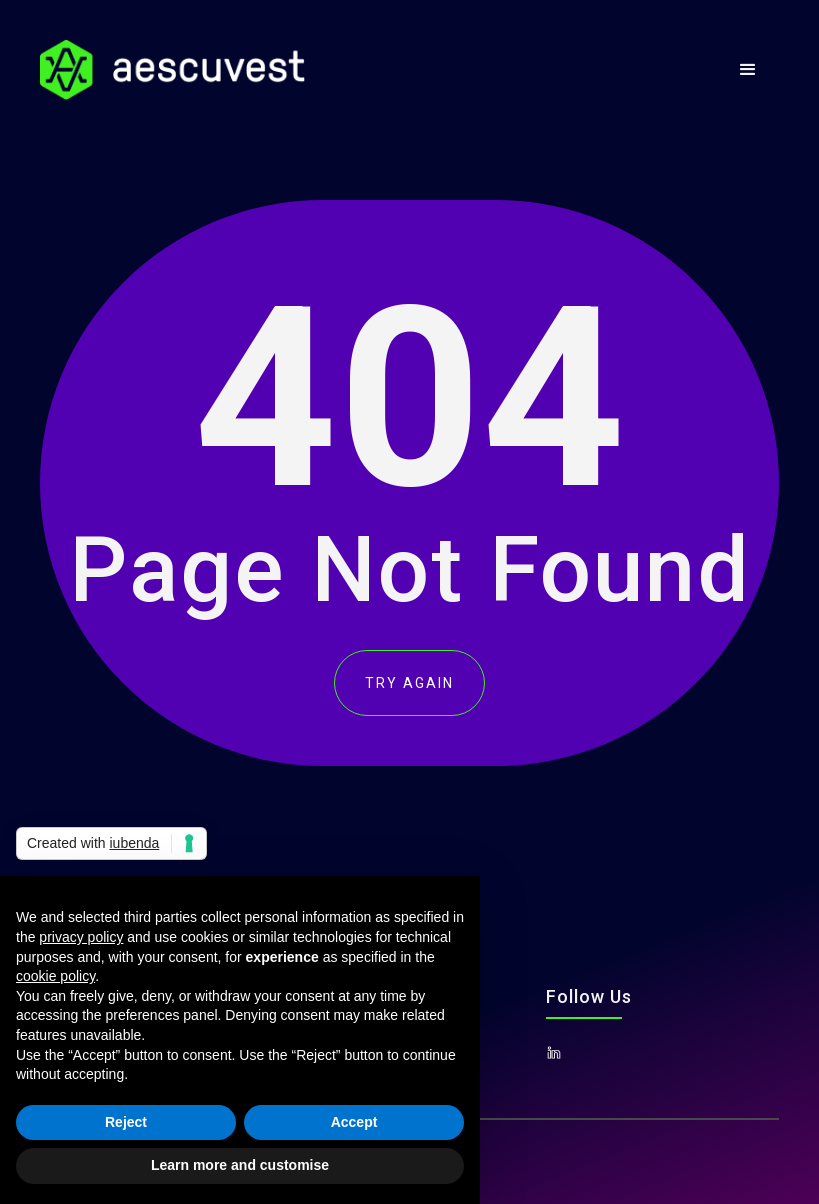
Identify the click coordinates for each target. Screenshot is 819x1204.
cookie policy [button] (55, 976)
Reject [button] (126, 1122)
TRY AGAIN (409, 683)
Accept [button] (354, 1122)
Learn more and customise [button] (240, 1165)
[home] (172, 70)
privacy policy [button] (81, 937)
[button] (748, 70)
